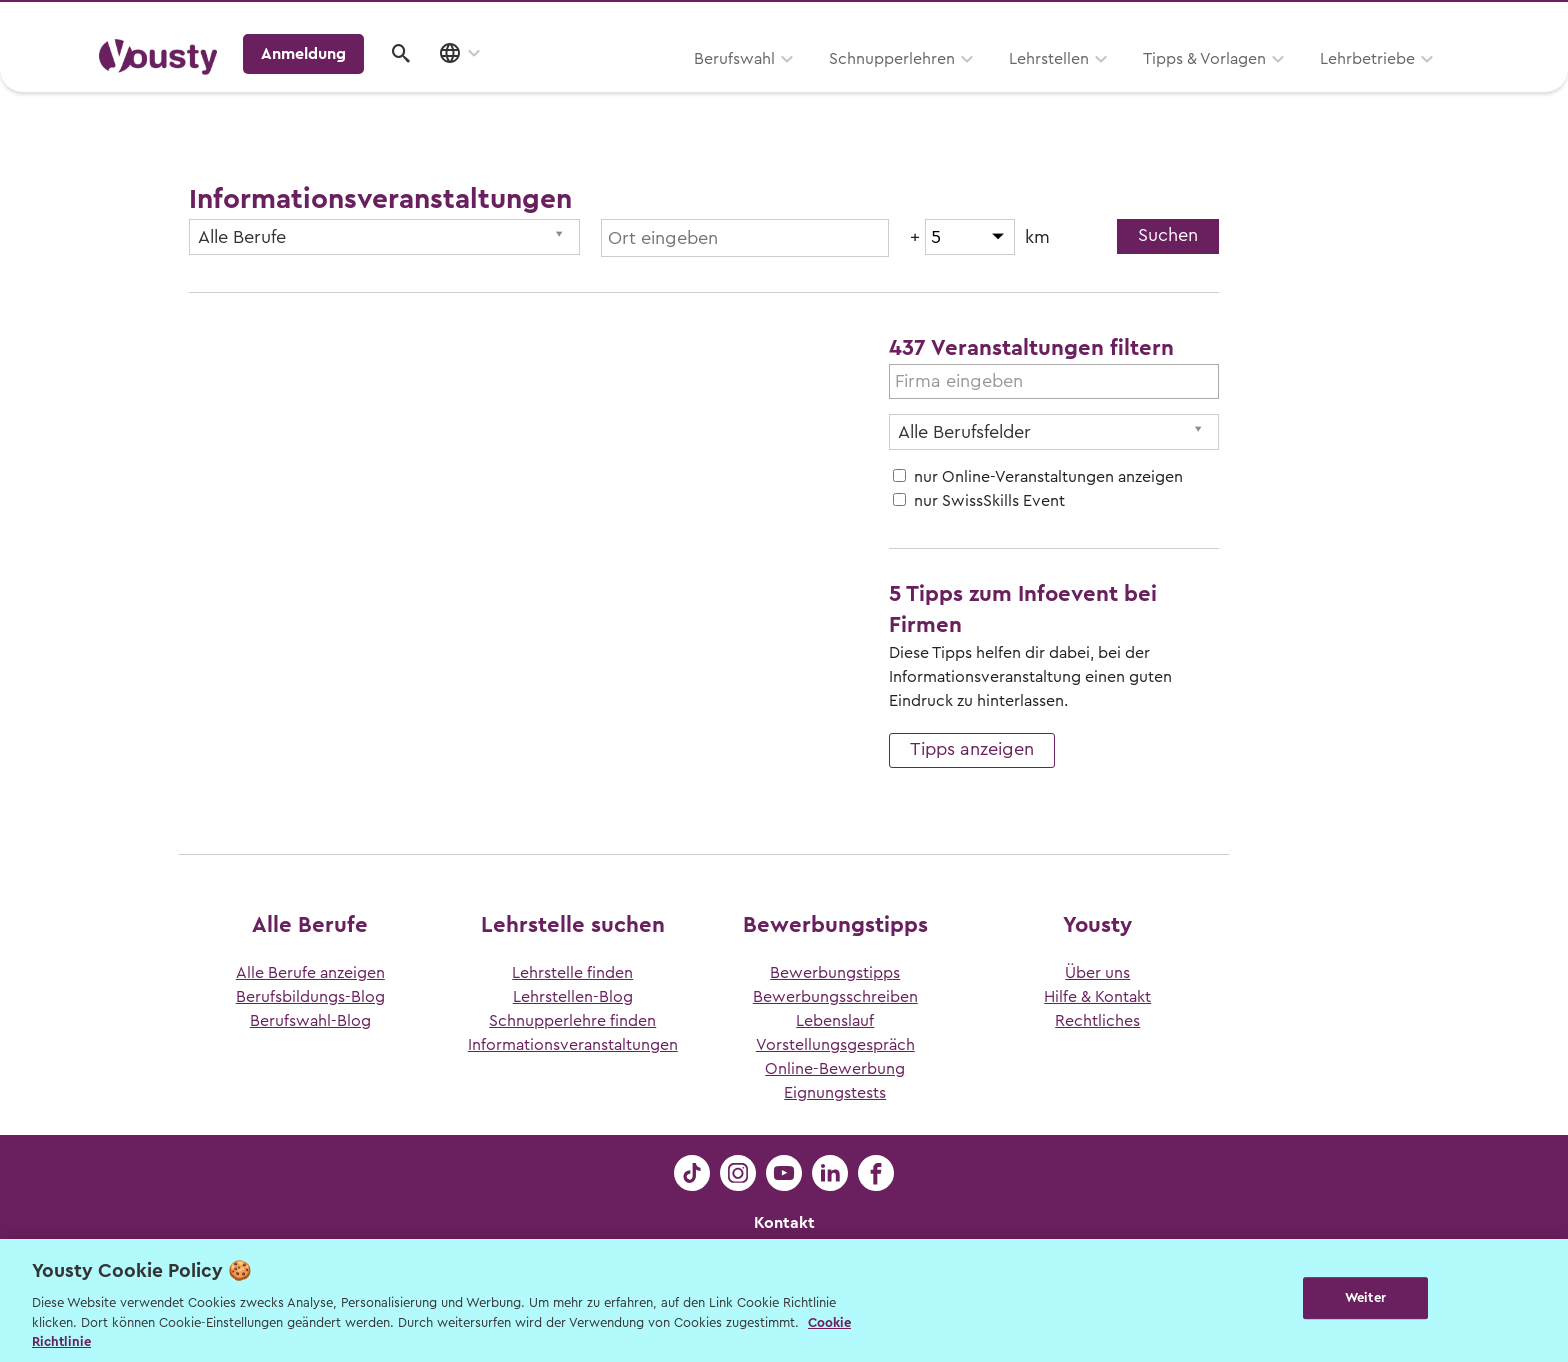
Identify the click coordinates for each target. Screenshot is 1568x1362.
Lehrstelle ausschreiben (1384, 21)
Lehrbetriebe (1112, 87)
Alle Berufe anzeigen (310, 973)
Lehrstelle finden (572, 973)
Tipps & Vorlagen (949, 87)
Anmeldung (1296, 84)
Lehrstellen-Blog (573, 997)
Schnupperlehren (637, 87)
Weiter (1365, 1298)
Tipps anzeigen (972, 749)
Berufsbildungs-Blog (310, 997)
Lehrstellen (794, 87)
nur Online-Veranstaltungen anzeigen (1048, 477)
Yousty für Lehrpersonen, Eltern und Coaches (1097, 21)
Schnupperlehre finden (572, 1021)
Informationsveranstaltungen (573, 1045)
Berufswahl (479, 87)
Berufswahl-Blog (310, 1021)
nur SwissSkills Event (989, 501)
